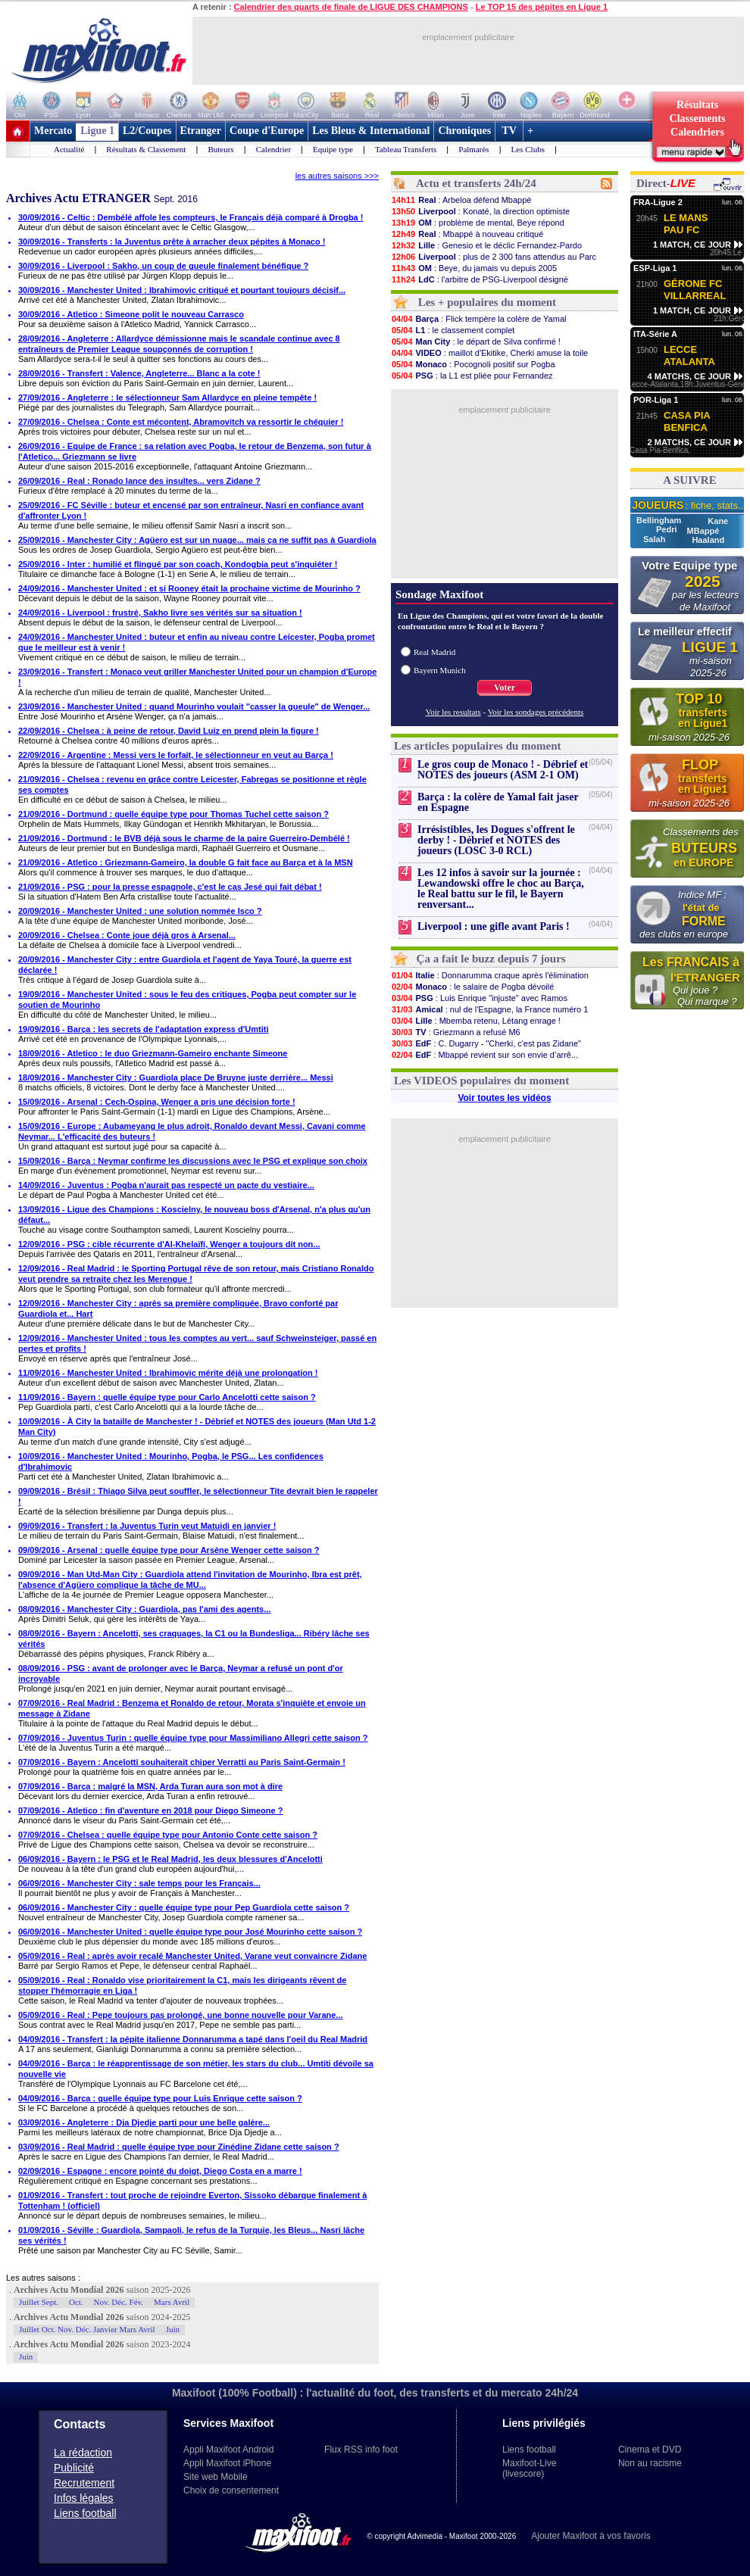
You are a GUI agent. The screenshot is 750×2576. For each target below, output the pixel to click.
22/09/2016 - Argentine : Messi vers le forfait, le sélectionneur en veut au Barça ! (175, 754)
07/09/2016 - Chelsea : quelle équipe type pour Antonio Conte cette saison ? (167, 1834)
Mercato (53, 130)
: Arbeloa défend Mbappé (461, 199)
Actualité (69, 149)
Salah (655, 539)
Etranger (200, 130)
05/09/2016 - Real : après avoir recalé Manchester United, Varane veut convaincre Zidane (192, 1955)
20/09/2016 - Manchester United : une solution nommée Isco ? (140, 910)
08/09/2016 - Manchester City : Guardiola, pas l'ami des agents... (144, 1609)
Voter (504, 687)
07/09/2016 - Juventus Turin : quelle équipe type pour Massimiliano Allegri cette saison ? (193, 1737)
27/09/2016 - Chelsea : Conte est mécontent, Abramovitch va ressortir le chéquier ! (180, 421)
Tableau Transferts (405, 149)
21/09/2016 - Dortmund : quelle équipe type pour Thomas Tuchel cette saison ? (173, 814)
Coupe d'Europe (267, 130)
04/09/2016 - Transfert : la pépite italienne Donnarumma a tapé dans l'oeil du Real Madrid (192, 2039)
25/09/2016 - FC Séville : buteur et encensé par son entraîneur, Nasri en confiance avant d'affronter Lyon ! (191, 510)
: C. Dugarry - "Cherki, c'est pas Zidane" (486, 1043)
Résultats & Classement (146, 149)
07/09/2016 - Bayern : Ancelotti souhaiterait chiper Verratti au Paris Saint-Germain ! (181, 1762)
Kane (718, 520)
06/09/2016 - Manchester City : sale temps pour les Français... (139, 1883)
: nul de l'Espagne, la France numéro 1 (489, 1009)
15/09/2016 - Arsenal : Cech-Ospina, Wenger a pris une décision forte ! (156, 1101)
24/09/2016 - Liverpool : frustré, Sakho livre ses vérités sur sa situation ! (160, 612)
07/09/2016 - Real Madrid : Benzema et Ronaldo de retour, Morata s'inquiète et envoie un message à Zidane (192, 1708)
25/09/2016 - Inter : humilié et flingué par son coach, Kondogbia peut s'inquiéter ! (177, 564)
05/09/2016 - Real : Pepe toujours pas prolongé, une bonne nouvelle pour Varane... (180, 2014)
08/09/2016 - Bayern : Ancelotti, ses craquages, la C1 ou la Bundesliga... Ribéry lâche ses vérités (194, 1638)
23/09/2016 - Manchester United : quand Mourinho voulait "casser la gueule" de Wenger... (194, 706)
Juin (173, 2329)
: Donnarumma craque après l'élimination (490, 975)
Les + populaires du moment (487, 302)
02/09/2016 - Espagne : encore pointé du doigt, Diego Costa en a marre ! (160, 2170)
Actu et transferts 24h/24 (476, 183)
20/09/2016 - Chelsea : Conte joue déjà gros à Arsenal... (127, 935)
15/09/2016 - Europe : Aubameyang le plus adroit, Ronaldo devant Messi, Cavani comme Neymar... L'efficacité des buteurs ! (192, 1131)
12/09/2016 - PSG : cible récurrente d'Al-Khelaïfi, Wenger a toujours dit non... (169, 1244)
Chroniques (464, 130)
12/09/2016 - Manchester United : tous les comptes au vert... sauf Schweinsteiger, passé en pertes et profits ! (197, 1343)
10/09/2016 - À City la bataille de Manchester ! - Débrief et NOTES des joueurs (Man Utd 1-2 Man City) (197, 1426)
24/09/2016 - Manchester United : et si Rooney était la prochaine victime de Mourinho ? (189, 588)
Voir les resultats (453, 711)
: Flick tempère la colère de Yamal (478, 318)
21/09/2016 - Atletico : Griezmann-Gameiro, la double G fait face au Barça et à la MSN (185, 862)
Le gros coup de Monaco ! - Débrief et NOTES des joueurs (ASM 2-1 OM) (502, 770)
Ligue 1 (97, 130)
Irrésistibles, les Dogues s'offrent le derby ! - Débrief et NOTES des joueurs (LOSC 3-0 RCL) (496, 840)
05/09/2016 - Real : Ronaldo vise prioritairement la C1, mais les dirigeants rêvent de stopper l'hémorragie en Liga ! (182, 1985)
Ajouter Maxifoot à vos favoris (590, 2536)
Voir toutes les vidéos (504, 1098)
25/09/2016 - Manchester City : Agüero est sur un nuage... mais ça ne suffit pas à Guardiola (197, 539)
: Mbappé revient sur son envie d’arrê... (484, 1054)
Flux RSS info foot (361, 2449)
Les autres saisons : (43, 2277)
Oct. (76, 2301)
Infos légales (84, 2498)
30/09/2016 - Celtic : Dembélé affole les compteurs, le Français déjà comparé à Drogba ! (190, 217)
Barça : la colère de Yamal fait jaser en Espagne (497, 802)
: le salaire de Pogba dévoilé (472, 986)
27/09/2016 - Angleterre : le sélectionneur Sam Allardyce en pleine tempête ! (167, 397)
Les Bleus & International (371, 130)
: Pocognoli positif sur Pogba (473, 364)
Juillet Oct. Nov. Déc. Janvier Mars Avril (87, 2329)
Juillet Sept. (38, 2301)
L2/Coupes (147, 130)
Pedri (668, 529)
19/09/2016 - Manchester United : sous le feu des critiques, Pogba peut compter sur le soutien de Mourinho (187, 999)
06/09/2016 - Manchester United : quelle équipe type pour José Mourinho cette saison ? (190, 1931)
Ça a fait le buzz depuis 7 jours (491, 959)
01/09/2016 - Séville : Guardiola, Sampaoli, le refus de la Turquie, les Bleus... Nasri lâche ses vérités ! (191, 2235)
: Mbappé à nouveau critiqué (467, 234)
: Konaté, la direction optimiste (480, 211)
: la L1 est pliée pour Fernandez (472, 375)
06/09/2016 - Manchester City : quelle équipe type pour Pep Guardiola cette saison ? (183, 1907)
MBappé (703, 530)
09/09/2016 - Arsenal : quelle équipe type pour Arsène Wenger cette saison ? (169, 1550)
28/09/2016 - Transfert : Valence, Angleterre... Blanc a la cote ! (139, 373)
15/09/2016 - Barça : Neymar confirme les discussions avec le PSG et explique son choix (192, 1160)
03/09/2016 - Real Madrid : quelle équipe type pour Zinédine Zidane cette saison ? (178, 2146)
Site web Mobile (215, 2477)
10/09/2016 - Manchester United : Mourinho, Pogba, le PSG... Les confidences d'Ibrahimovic (170, 1461)
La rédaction (83, 2453)
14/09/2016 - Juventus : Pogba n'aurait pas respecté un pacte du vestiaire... (166, 1185)
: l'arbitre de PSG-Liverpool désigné (479, 279)
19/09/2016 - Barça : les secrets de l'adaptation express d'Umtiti (143, 1029)
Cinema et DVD (649, 2449)
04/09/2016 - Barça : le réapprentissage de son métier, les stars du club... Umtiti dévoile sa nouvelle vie (195, 2069)
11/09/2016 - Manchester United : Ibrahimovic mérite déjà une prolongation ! (168, 1372)
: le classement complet (452, 330)
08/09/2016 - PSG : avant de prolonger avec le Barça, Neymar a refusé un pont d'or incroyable (180, 1673)
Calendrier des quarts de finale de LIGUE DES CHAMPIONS (351, 6)
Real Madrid (434, 651)
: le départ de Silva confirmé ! (476, 341)
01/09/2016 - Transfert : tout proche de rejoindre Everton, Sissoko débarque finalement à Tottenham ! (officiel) (192, 2200)
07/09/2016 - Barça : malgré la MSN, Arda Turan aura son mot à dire (150, 1786)
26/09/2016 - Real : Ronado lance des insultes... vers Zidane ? (139, 480)
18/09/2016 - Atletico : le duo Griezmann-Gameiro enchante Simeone (152, 1053)
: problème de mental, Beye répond (477, 222)
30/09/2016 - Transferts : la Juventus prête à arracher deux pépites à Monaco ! (171, 241)
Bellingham (659, 520)
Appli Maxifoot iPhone (227, 2463)
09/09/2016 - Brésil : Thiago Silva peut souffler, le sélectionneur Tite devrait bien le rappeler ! (198, 1496)
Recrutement (84, 2483)
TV (509, 130)
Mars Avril (171, 2301)
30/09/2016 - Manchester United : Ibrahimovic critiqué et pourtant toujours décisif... (181, 290)
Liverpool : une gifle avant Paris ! (493, 926)
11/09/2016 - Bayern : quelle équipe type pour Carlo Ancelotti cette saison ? (167, 1397)
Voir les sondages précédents (536, 711)
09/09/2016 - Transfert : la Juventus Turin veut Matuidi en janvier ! (147, 1525)
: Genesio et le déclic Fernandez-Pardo (486, 245)
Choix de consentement (231, 2490)
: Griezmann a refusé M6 (455, 1032)
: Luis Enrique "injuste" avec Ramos (479, 998)
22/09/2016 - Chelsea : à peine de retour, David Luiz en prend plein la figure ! (168, 730)
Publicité (74, 2468)
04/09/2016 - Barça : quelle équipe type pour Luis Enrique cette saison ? (160, 2098)
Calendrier (273, 149)
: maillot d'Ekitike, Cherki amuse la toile (489, 352)
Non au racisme (650, 2463)
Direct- (665, 183)
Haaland (708, 539)
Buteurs (220, 149)
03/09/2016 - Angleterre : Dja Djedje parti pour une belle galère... (144, 2122)
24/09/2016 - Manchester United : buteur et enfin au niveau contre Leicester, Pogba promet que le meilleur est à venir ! (196, 642)
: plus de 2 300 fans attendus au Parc (493, 256)
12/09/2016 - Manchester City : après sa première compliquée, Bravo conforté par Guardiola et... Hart (178, 1308)
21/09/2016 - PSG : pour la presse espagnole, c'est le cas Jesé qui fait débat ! (170, 886)
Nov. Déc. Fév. (118, 2301)
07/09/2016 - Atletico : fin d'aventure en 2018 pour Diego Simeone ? (150, 1810)
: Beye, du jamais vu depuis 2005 (474, 268)
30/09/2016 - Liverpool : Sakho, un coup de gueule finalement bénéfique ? (163, 265)
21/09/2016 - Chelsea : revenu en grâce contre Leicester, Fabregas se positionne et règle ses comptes (192, 784)
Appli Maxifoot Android (228, 2449)
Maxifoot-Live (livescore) (529, 2468)
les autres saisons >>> (337, 175)
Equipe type (333, 149)
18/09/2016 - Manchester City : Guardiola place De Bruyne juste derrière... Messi (175, 1077)
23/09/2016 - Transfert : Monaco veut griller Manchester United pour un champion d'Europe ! (197, 677)
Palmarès (473, 149)
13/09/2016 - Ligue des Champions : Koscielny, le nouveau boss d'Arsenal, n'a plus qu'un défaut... (194, 1214)
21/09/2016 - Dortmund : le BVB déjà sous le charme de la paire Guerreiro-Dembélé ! (184, 838)
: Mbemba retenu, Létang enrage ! (476, 1020)
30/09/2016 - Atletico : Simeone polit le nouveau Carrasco (131, 314)
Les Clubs (528, 149)
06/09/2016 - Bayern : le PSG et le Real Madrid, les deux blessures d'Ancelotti (170, 1858)
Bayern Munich (440, 670)
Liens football (85, 2513)
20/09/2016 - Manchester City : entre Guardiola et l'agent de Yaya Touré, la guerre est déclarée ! (185, 965)
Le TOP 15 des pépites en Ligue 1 (542, 6)
